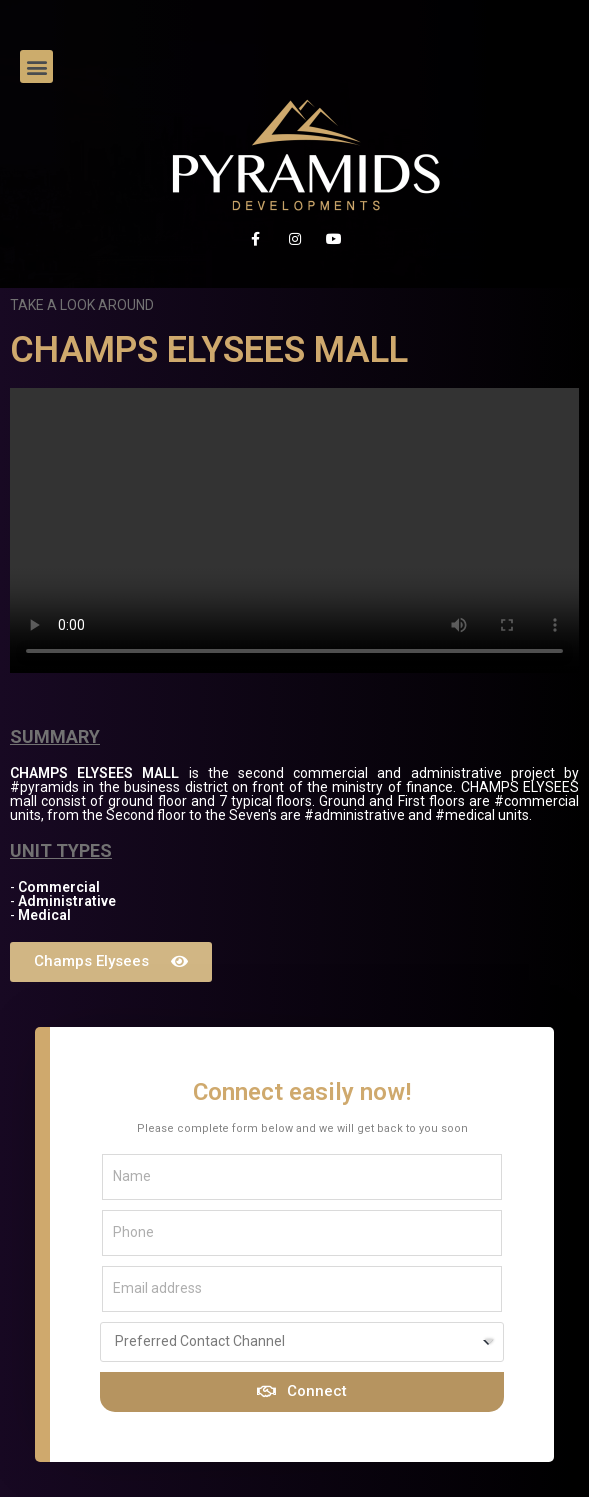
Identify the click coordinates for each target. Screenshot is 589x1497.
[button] (36, 66)
